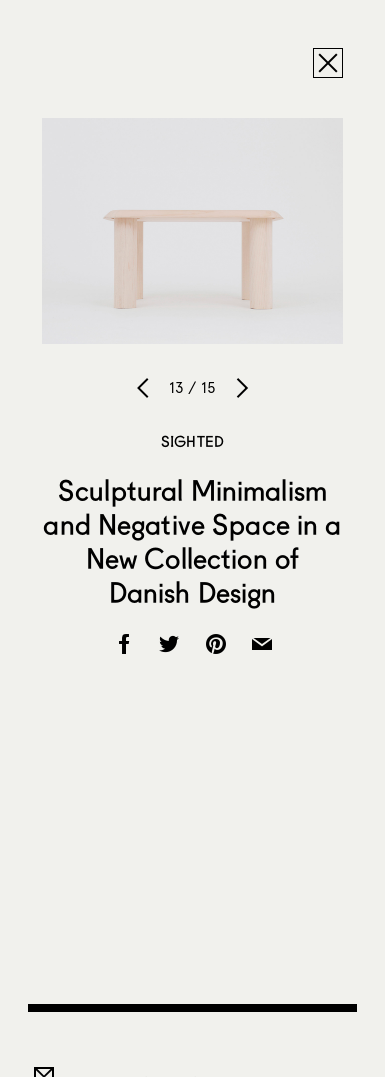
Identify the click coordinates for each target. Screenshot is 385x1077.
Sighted (192, 441)
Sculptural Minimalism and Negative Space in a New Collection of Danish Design (192, 541)
